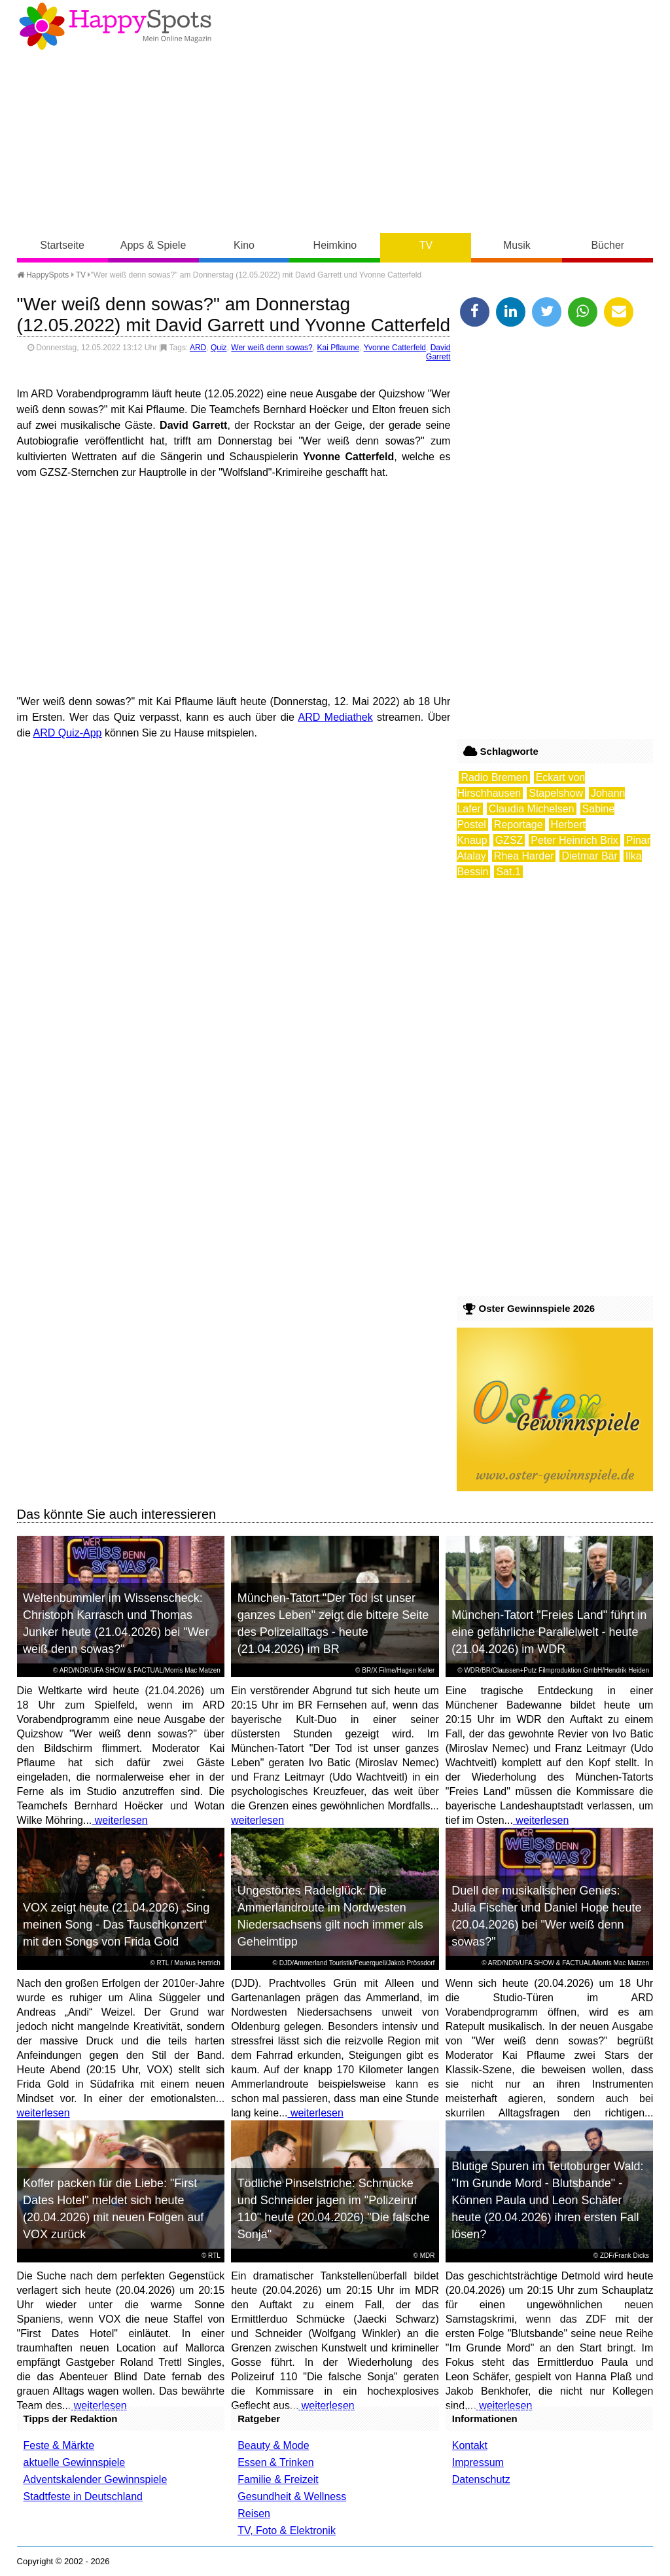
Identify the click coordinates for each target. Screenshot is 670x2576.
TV (425, 245)
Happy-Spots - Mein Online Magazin (115, 26)
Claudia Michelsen (531, 808)
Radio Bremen (494, 777)
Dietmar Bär (589, 856)
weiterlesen (119, 1820)
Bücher (607, 245)
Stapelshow (556, 793)
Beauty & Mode (273, 2445)
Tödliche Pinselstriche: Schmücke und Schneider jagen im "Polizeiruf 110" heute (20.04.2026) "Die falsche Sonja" (334, 2209)
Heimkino (335, 245)
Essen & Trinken (276, 2462)
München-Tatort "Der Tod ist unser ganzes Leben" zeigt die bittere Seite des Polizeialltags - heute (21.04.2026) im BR (333, 1623)
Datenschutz (481, 2479)
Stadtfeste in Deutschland (83, 2496)
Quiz (219, 347)
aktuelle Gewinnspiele (75, 2462)
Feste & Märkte (59, 2445)
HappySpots (43, 275)
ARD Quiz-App (67, 732)
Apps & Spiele (153, 245)
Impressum (478, 2462)
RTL (163, 1963)
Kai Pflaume (338, 347)
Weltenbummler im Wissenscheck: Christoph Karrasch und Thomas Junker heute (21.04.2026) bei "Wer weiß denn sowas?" (116, 1623)
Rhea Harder (524, 856)
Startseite (62, 245)
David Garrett (438, 352)
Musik (517, 245)
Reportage (518, 824)
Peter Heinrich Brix (574, 840)
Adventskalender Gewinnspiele (96, 2479)
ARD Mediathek (335, 717)
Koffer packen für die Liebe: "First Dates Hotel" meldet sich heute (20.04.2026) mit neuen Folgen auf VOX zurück (113, 2209)
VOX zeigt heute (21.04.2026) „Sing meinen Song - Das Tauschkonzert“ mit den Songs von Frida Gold (116, 1924)
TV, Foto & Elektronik (287, 2530)
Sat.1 (508, 871)
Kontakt (469, 2445)
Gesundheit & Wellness (292, 2496)
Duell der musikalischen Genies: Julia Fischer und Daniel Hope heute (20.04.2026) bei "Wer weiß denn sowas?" (546, 1916)
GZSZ (509, 840)
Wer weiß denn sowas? (272, 347)
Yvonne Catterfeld (395, 347)
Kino (244, 245)
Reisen (254, 2513)
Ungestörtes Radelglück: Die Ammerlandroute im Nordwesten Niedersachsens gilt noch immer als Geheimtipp (330, 1916)
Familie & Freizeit (278, 2479)
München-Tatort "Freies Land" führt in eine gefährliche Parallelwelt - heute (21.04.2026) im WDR (548, 1632)
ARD (198, 347)
